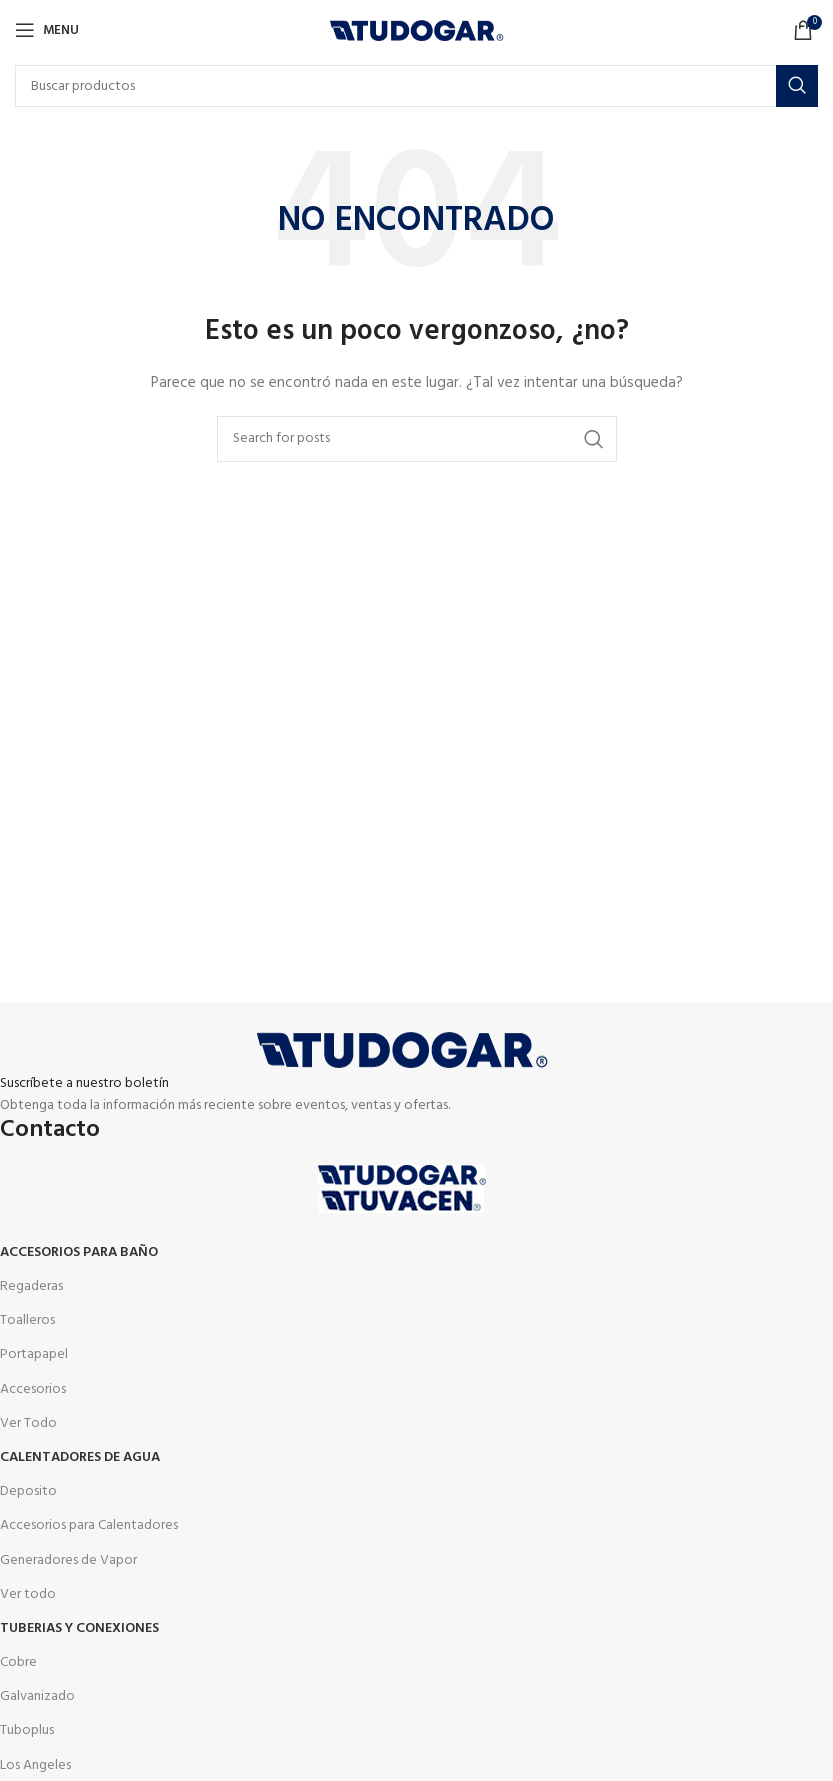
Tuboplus (27, 1730)
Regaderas (31, 1286)
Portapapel (34, 1354)
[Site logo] (416, 30)
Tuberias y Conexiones (79, 1628)
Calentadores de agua (80, 1457)
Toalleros (27, 1320)
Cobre (18, 1662)
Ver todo (28, 1594)
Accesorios (33, 1389)
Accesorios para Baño (79, 1252)
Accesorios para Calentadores (89, 1525)
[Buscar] (416, 86)
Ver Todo (28, 1423)
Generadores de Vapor (68, 1560)
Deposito (28, 1491)
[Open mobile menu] (47, 30)
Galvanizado (37, 1696)
